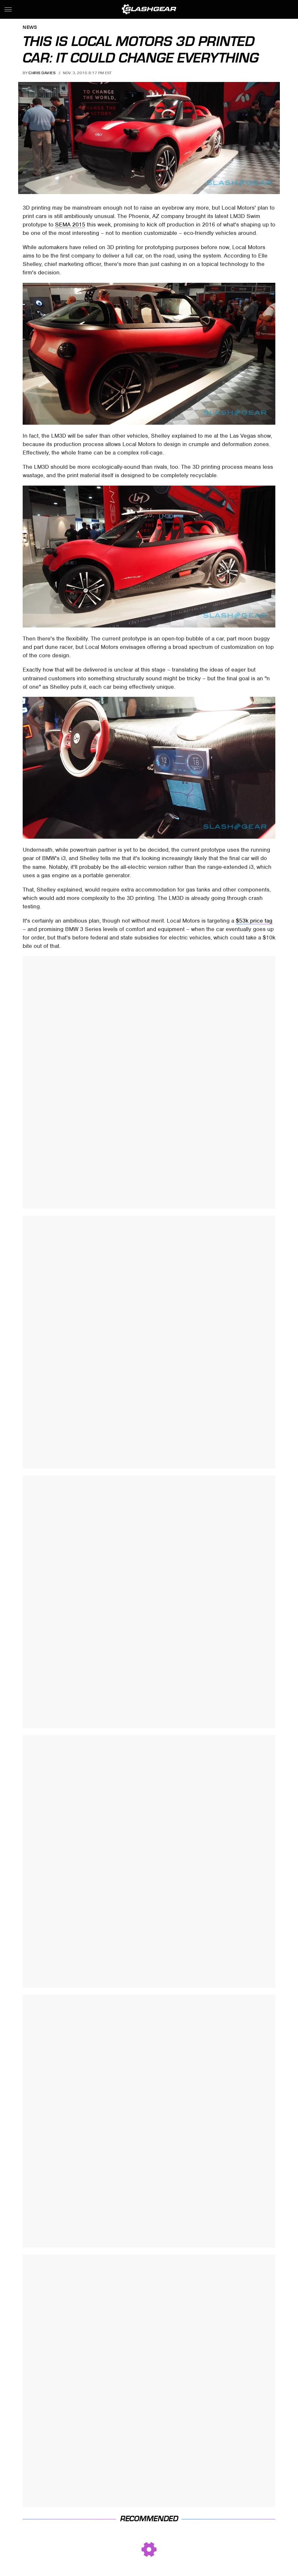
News (30, 28)
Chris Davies (42, 73)
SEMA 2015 (70, 224)
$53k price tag (254, 920)
